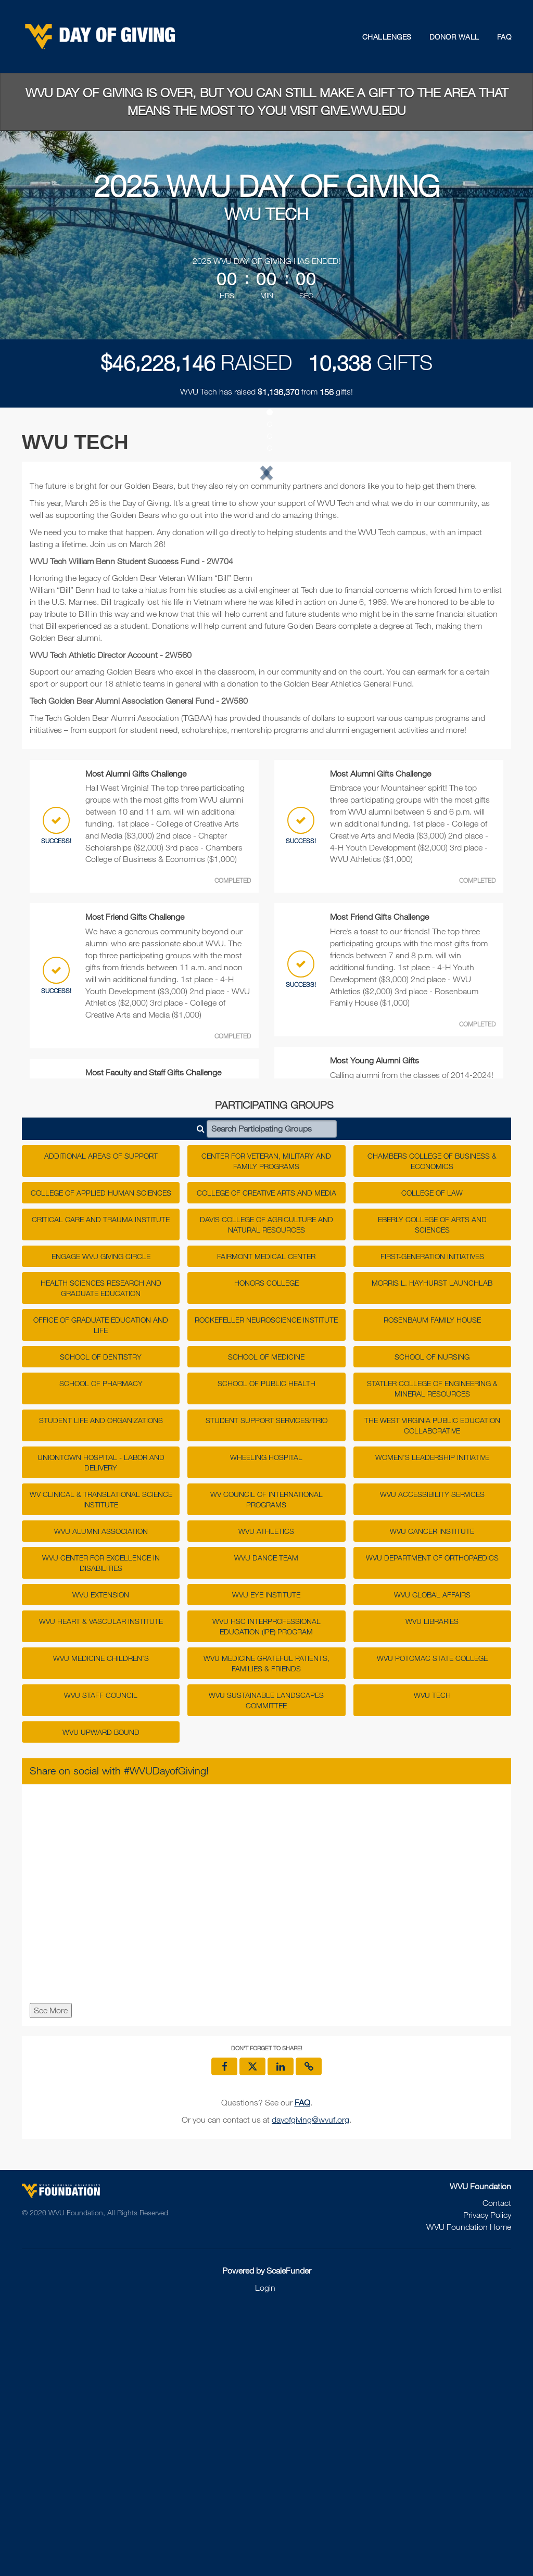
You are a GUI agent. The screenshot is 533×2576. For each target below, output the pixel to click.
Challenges (387, 36)
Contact (497, 2469)
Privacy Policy (487, 2481)
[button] (65, 603)
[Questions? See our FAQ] (302, 2369)
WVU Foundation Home (468, 2493)
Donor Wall (454, 36)
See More (51, 2276)
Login (265, 2554)
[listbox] (266, 602)
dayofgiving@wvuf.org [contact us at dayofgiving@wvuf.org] (310, 2386)
